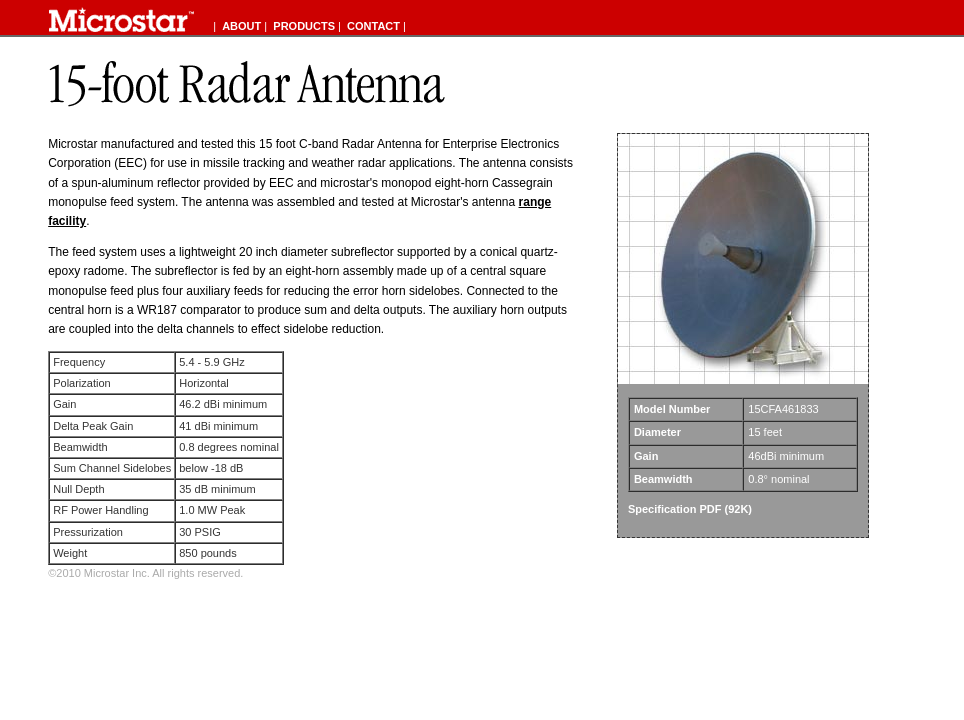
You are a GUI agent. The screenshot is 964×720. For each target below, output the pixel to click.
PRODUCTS (304, 26)
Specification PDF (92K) (690, 509)
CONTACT (373, 26)
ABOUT (241, 26)
